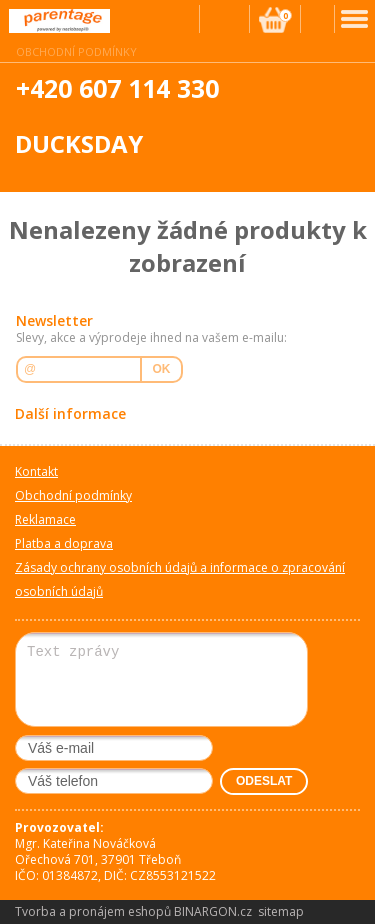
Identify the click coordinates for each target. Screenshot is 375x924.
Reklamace (45, 519)
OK (162, 369)
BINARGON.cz (213, 911)
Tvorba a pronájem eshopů (93, 911)
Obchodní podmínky (76, 51)
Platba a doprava (64, 543)
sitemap (281, 911)
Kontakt (36, 471)
